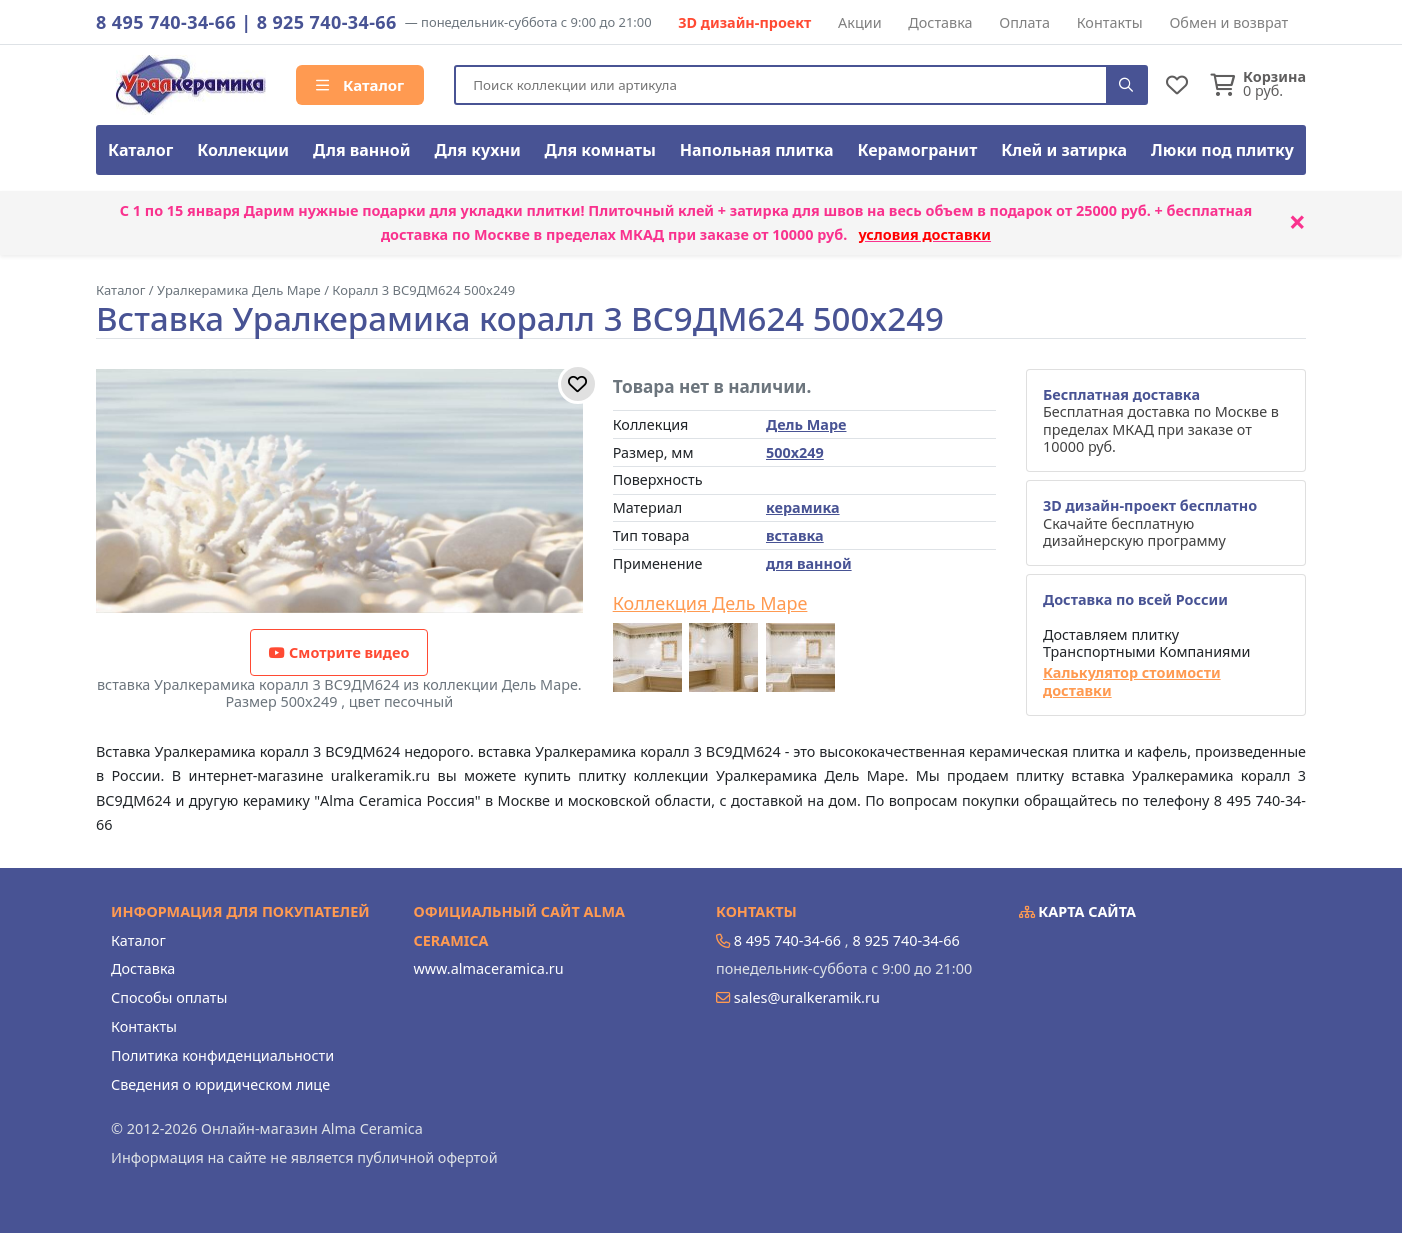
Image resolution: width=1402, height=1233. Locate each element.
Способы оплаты (169, 997)
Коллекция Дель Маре (710, 604)
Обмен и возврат (1228, 22)
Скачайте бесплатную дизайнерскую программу (1150, 523)
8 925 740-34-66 (327, 22)
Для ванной (362, 150)
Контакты (1110, 22)
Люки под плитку (1222, 150)
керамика (803, 507)
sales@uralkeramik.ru (807, 997)
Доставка (940, 22)
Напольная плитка (757, 150)
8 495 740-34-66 (166, 22)
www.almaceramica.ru (489, 968)
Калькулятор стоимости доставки (1132, 681)
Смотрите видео (339, 652)
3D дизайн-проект (744, 22)
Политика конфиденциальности (222, 1055)
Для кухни (477, 150)
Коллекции (243, 150)
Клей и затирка (1064, 150)
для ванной (809, 563)
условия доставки (924, 234)
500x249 (795, 452)
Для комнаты (600, 150)
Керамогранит (917, 150)
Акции (860, 22)
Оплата (1024, 22)
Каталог (360, 85)
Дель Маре (806, 424)
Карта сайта (1078, 911)
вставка (795, 535)
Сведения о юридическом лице (220, 1084)
